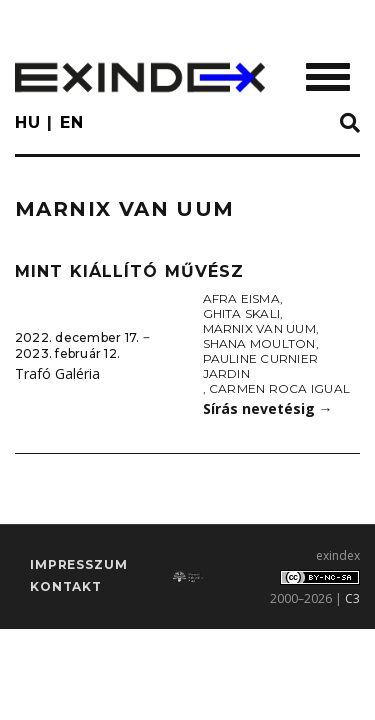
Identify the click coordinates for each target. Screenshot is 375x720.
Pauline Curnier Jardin (261, 366)
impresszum (78, 564)
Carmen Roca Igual (279, 388)
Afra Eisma (241, 298)
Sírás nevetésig (268, 408)
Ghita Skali (242, 313)
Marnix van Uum (259, 328)
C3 (352, 598)
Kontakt (66, 586)
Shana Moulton (259, 343)
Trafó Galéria (57, 373)
